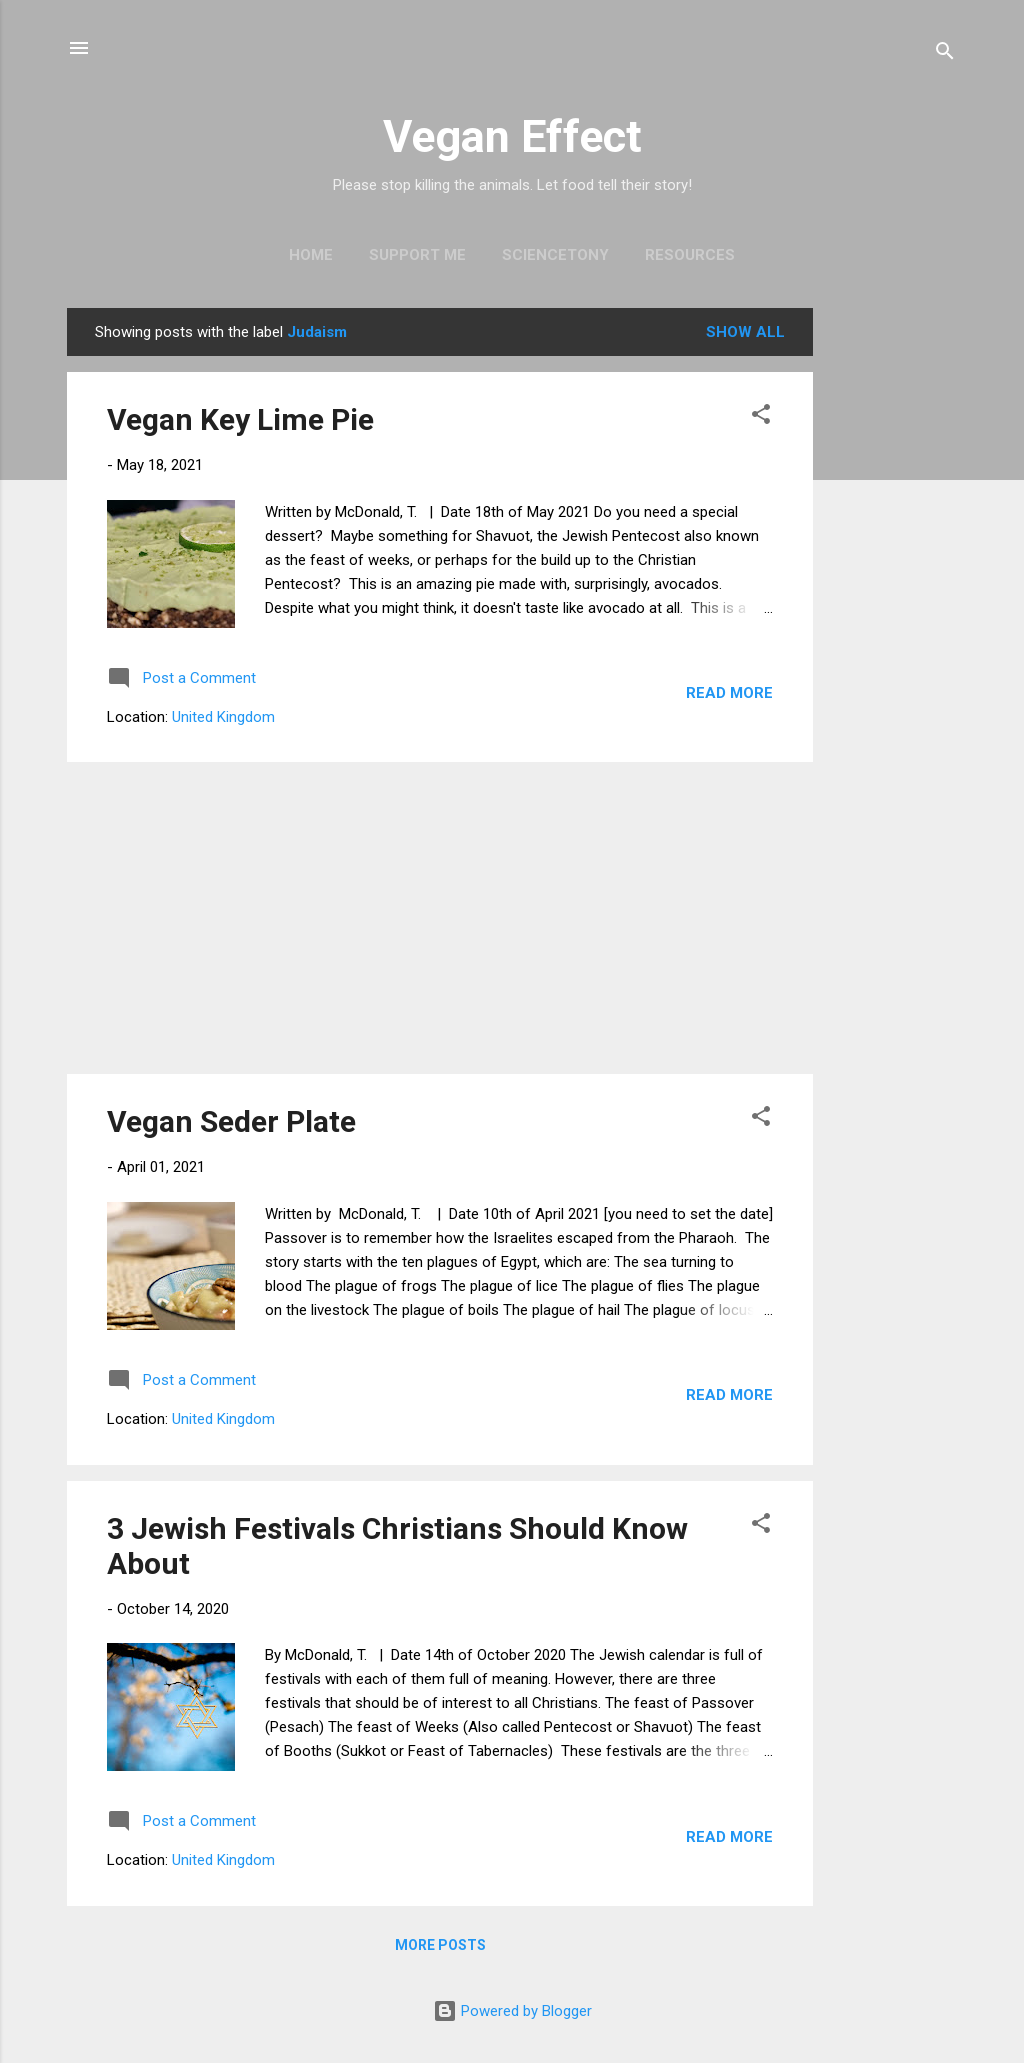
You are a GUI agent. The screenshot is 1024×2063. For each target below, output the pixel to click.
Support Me (417, 255)
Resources (690, 255)
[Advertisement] (893, 608)
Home (311, 255)
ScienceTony (555, 255)
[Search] (945, 54)
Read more (729, 693)
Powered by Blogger (512, 2011)
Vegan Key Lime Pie (240, 419)
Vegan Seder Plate (231, 1121)
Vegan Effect (512, 136)
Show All (745, 332)
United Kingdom (223, 717)
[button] (761, 417)
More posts (440, 1945)
